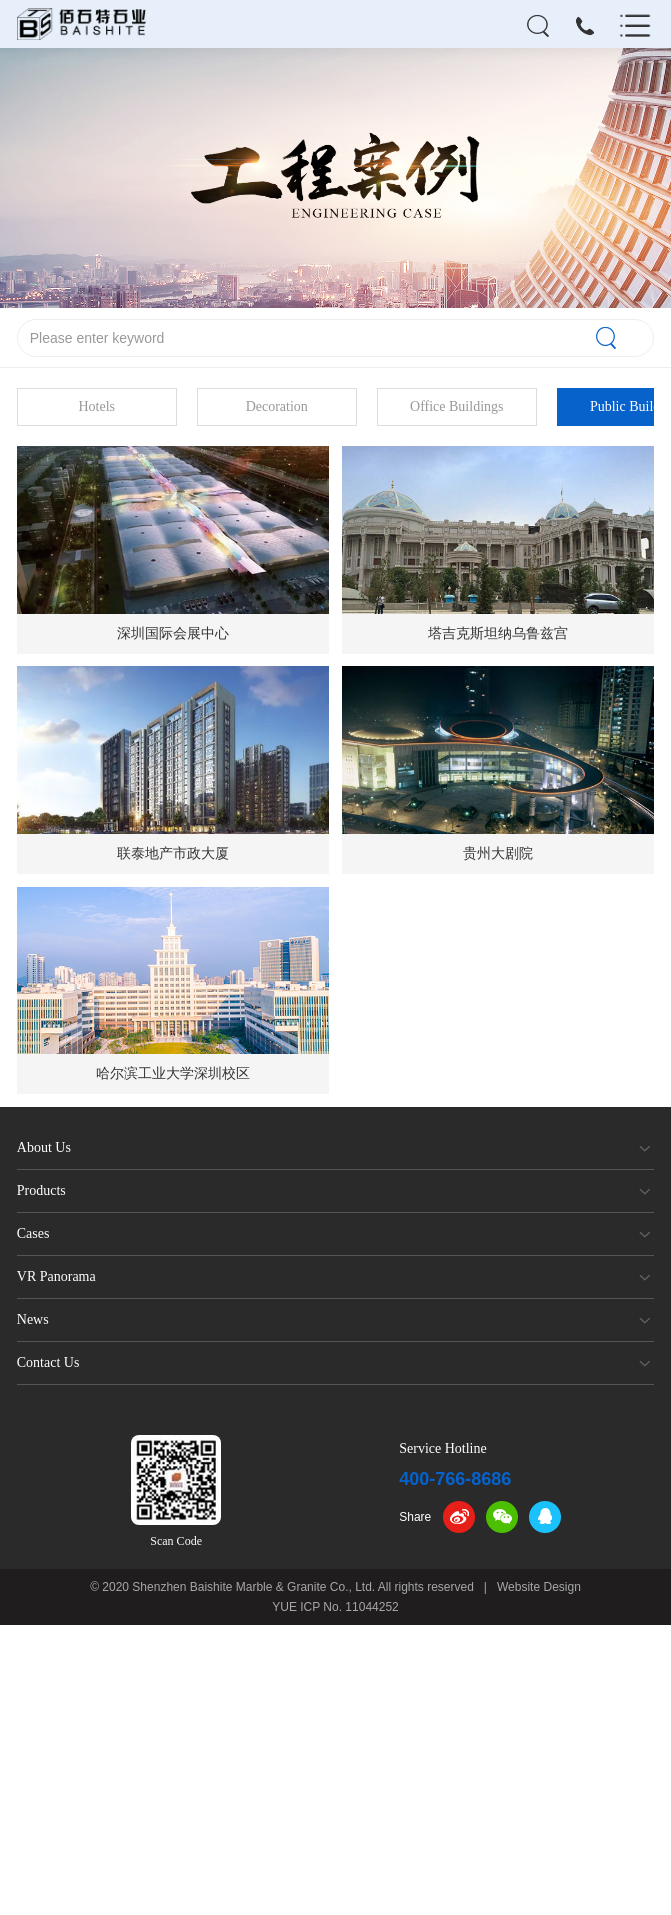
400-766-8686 (455, 1479)
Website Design (539, 1587)
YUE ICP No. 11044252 (335, 1607)
